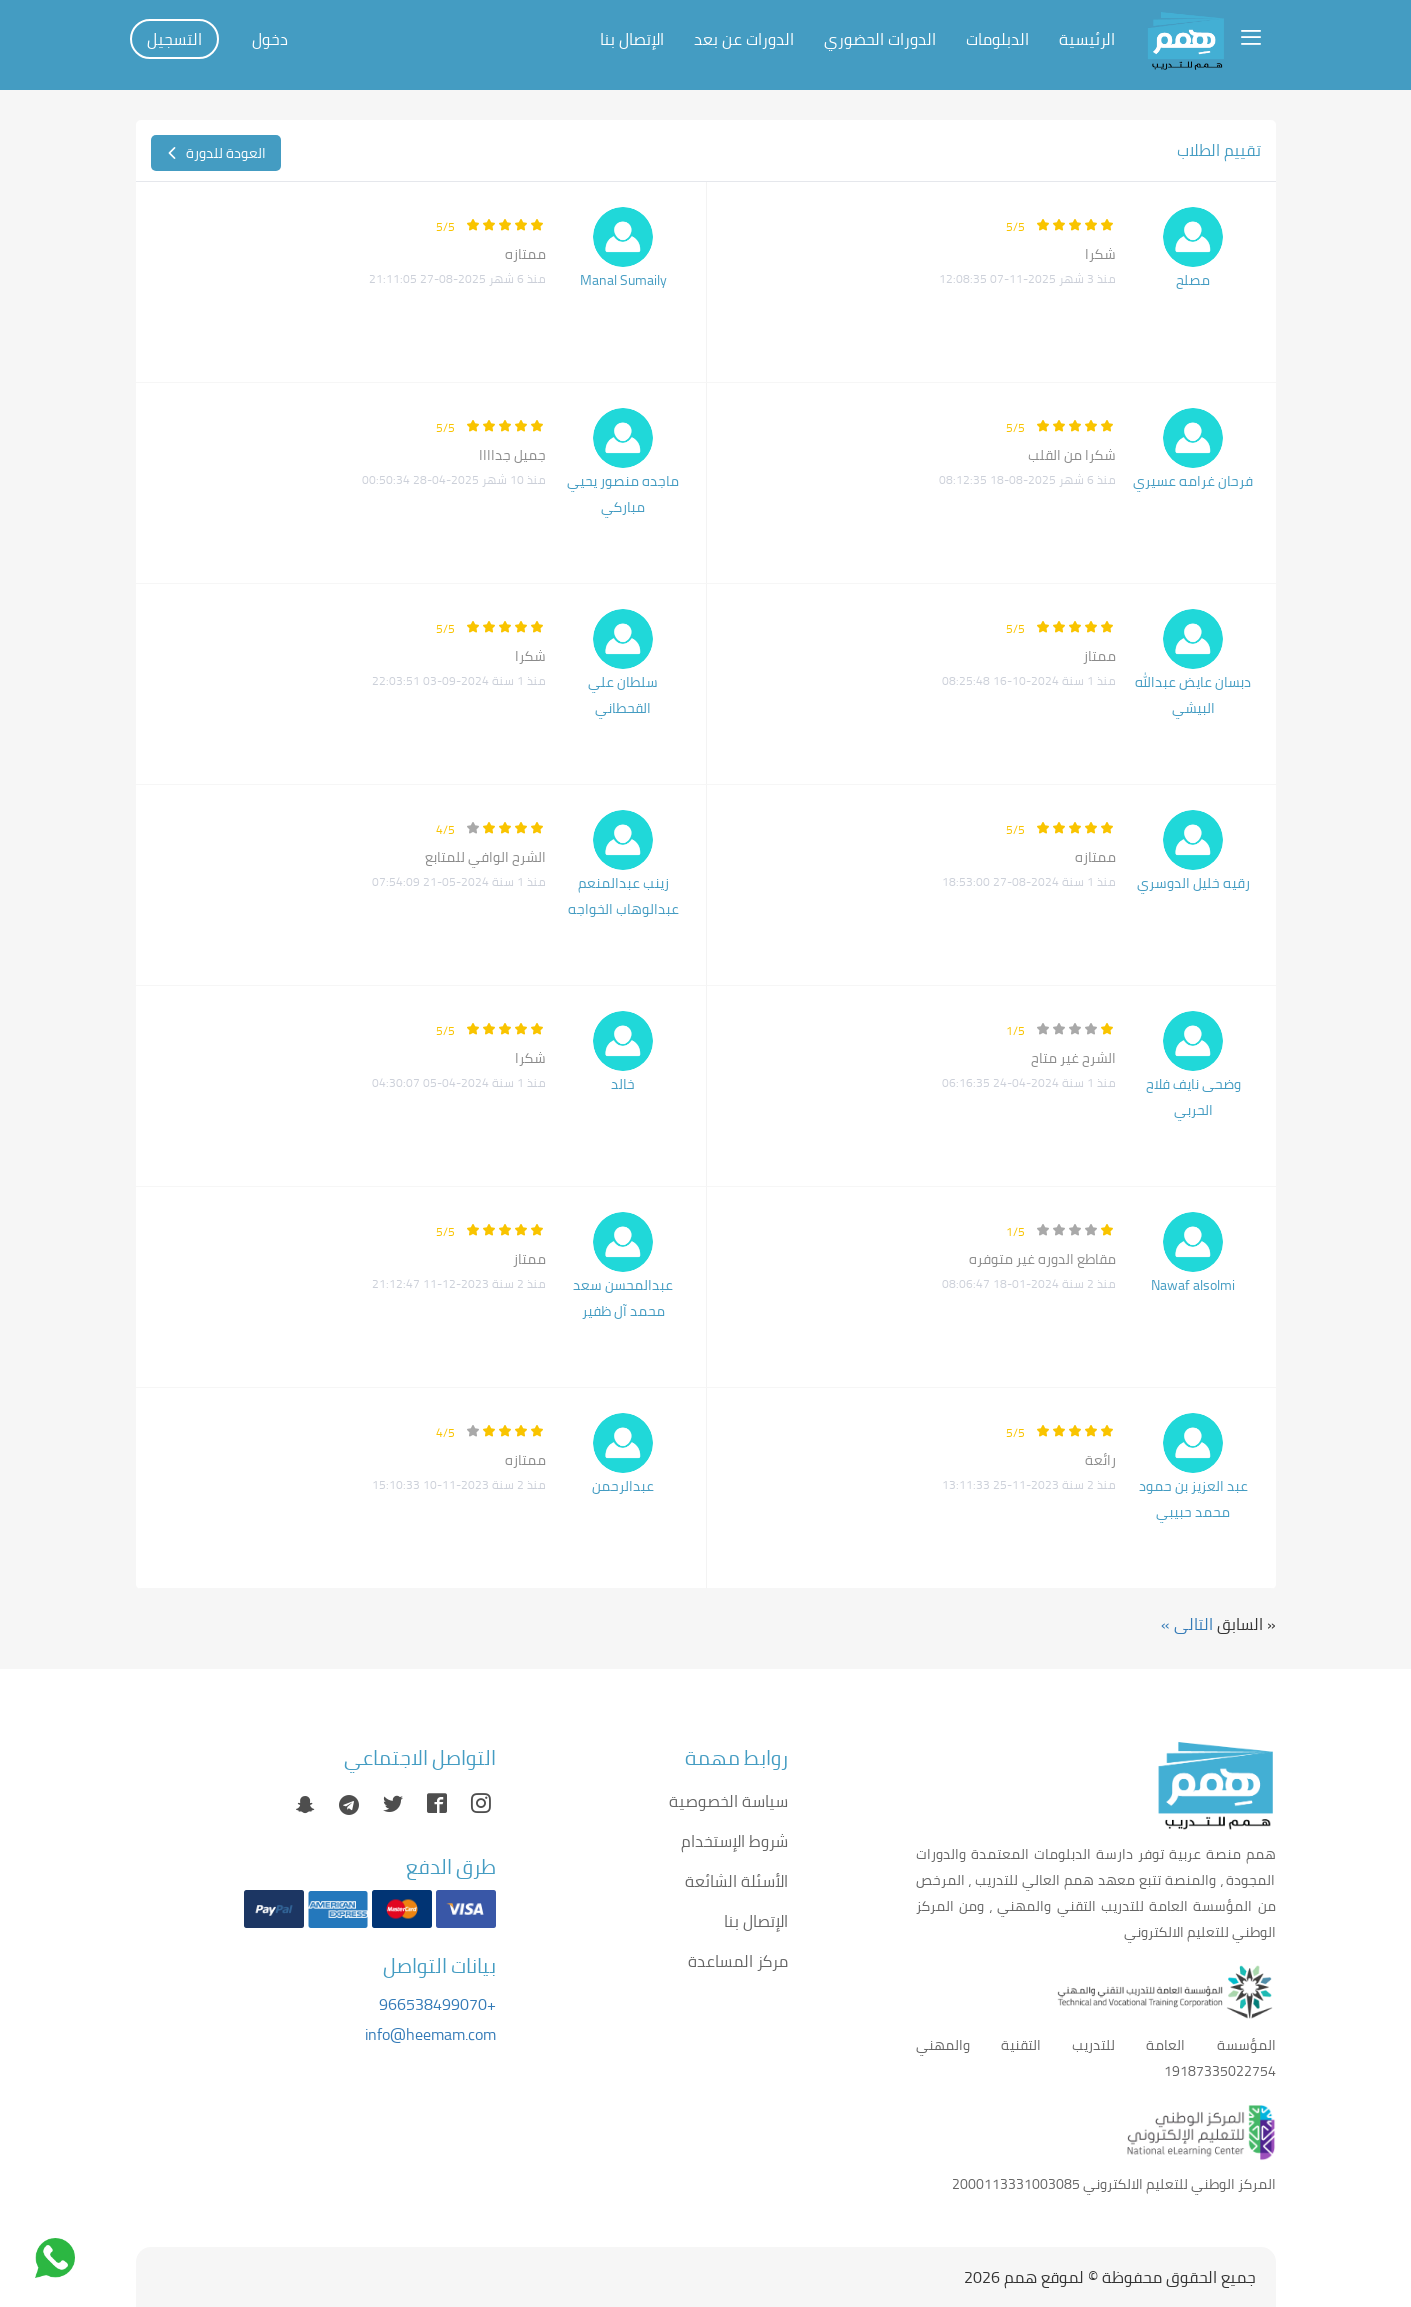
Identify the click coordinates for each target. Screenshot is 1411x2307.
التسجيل (174, 39)
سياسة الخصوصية (728, 1801)
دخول (270, 39)
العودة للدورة (216, 153)
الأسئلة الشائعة (736, 1881)
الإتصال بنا (632, 39)
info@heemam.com (430, 2034)
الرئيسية (1087, 39)
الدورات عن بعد (744, 39)
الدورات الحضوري (880, 39)
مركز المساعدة (738, 1961)
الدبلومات (997, 39)
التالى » (1187, 1624)
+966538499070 (437, 2004)
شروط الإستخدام (734, 1841)
